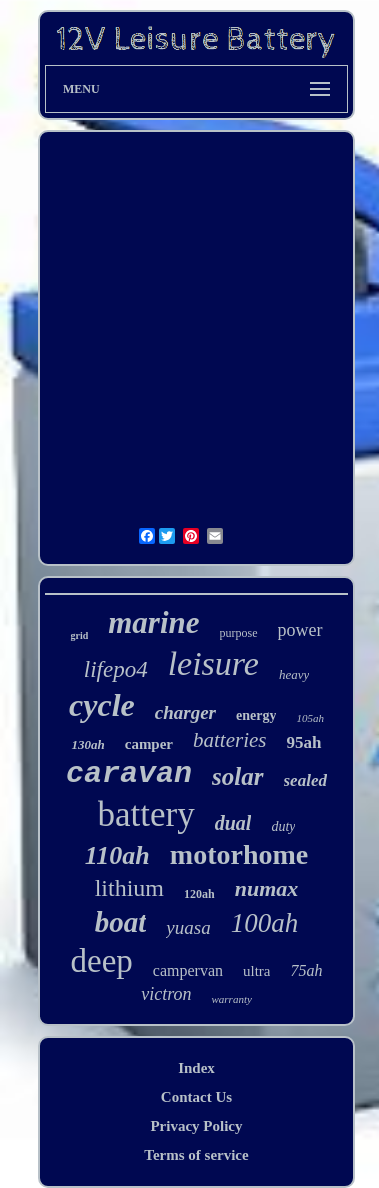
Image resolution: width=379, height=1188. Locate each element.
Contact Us (196, 1097)
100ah (265, 923)
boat (121, 922)
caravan (129, 774)
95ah (304, 742)
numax (267, 888)
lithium (129, 888)
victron (166, 994)
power (300, 630)
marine (153, 622)
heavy (294, 674)
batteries (230, 740)
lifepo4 (116, 669)
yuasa (188, 927)
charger (185, 712)
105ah (310, 718)
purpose (239, 633)
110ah (117, 855)
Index (196, 1068)
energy (256, 715)
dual (233, 823)
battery (146, 814)
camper (149, 744)
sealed (305, 780)
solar (237, 776)
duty (283, 826)
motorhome (239, 854)
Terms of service (196, 1155)
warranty (231, 999)
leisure (213, 663)
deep (102, 961)
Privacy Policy (196, 1126)
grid (79, 635)
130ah (87, 744)
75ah (306, 970)
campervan (188, 970)
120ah (199, 894)
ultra (257, 971)
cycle (102, 705)
